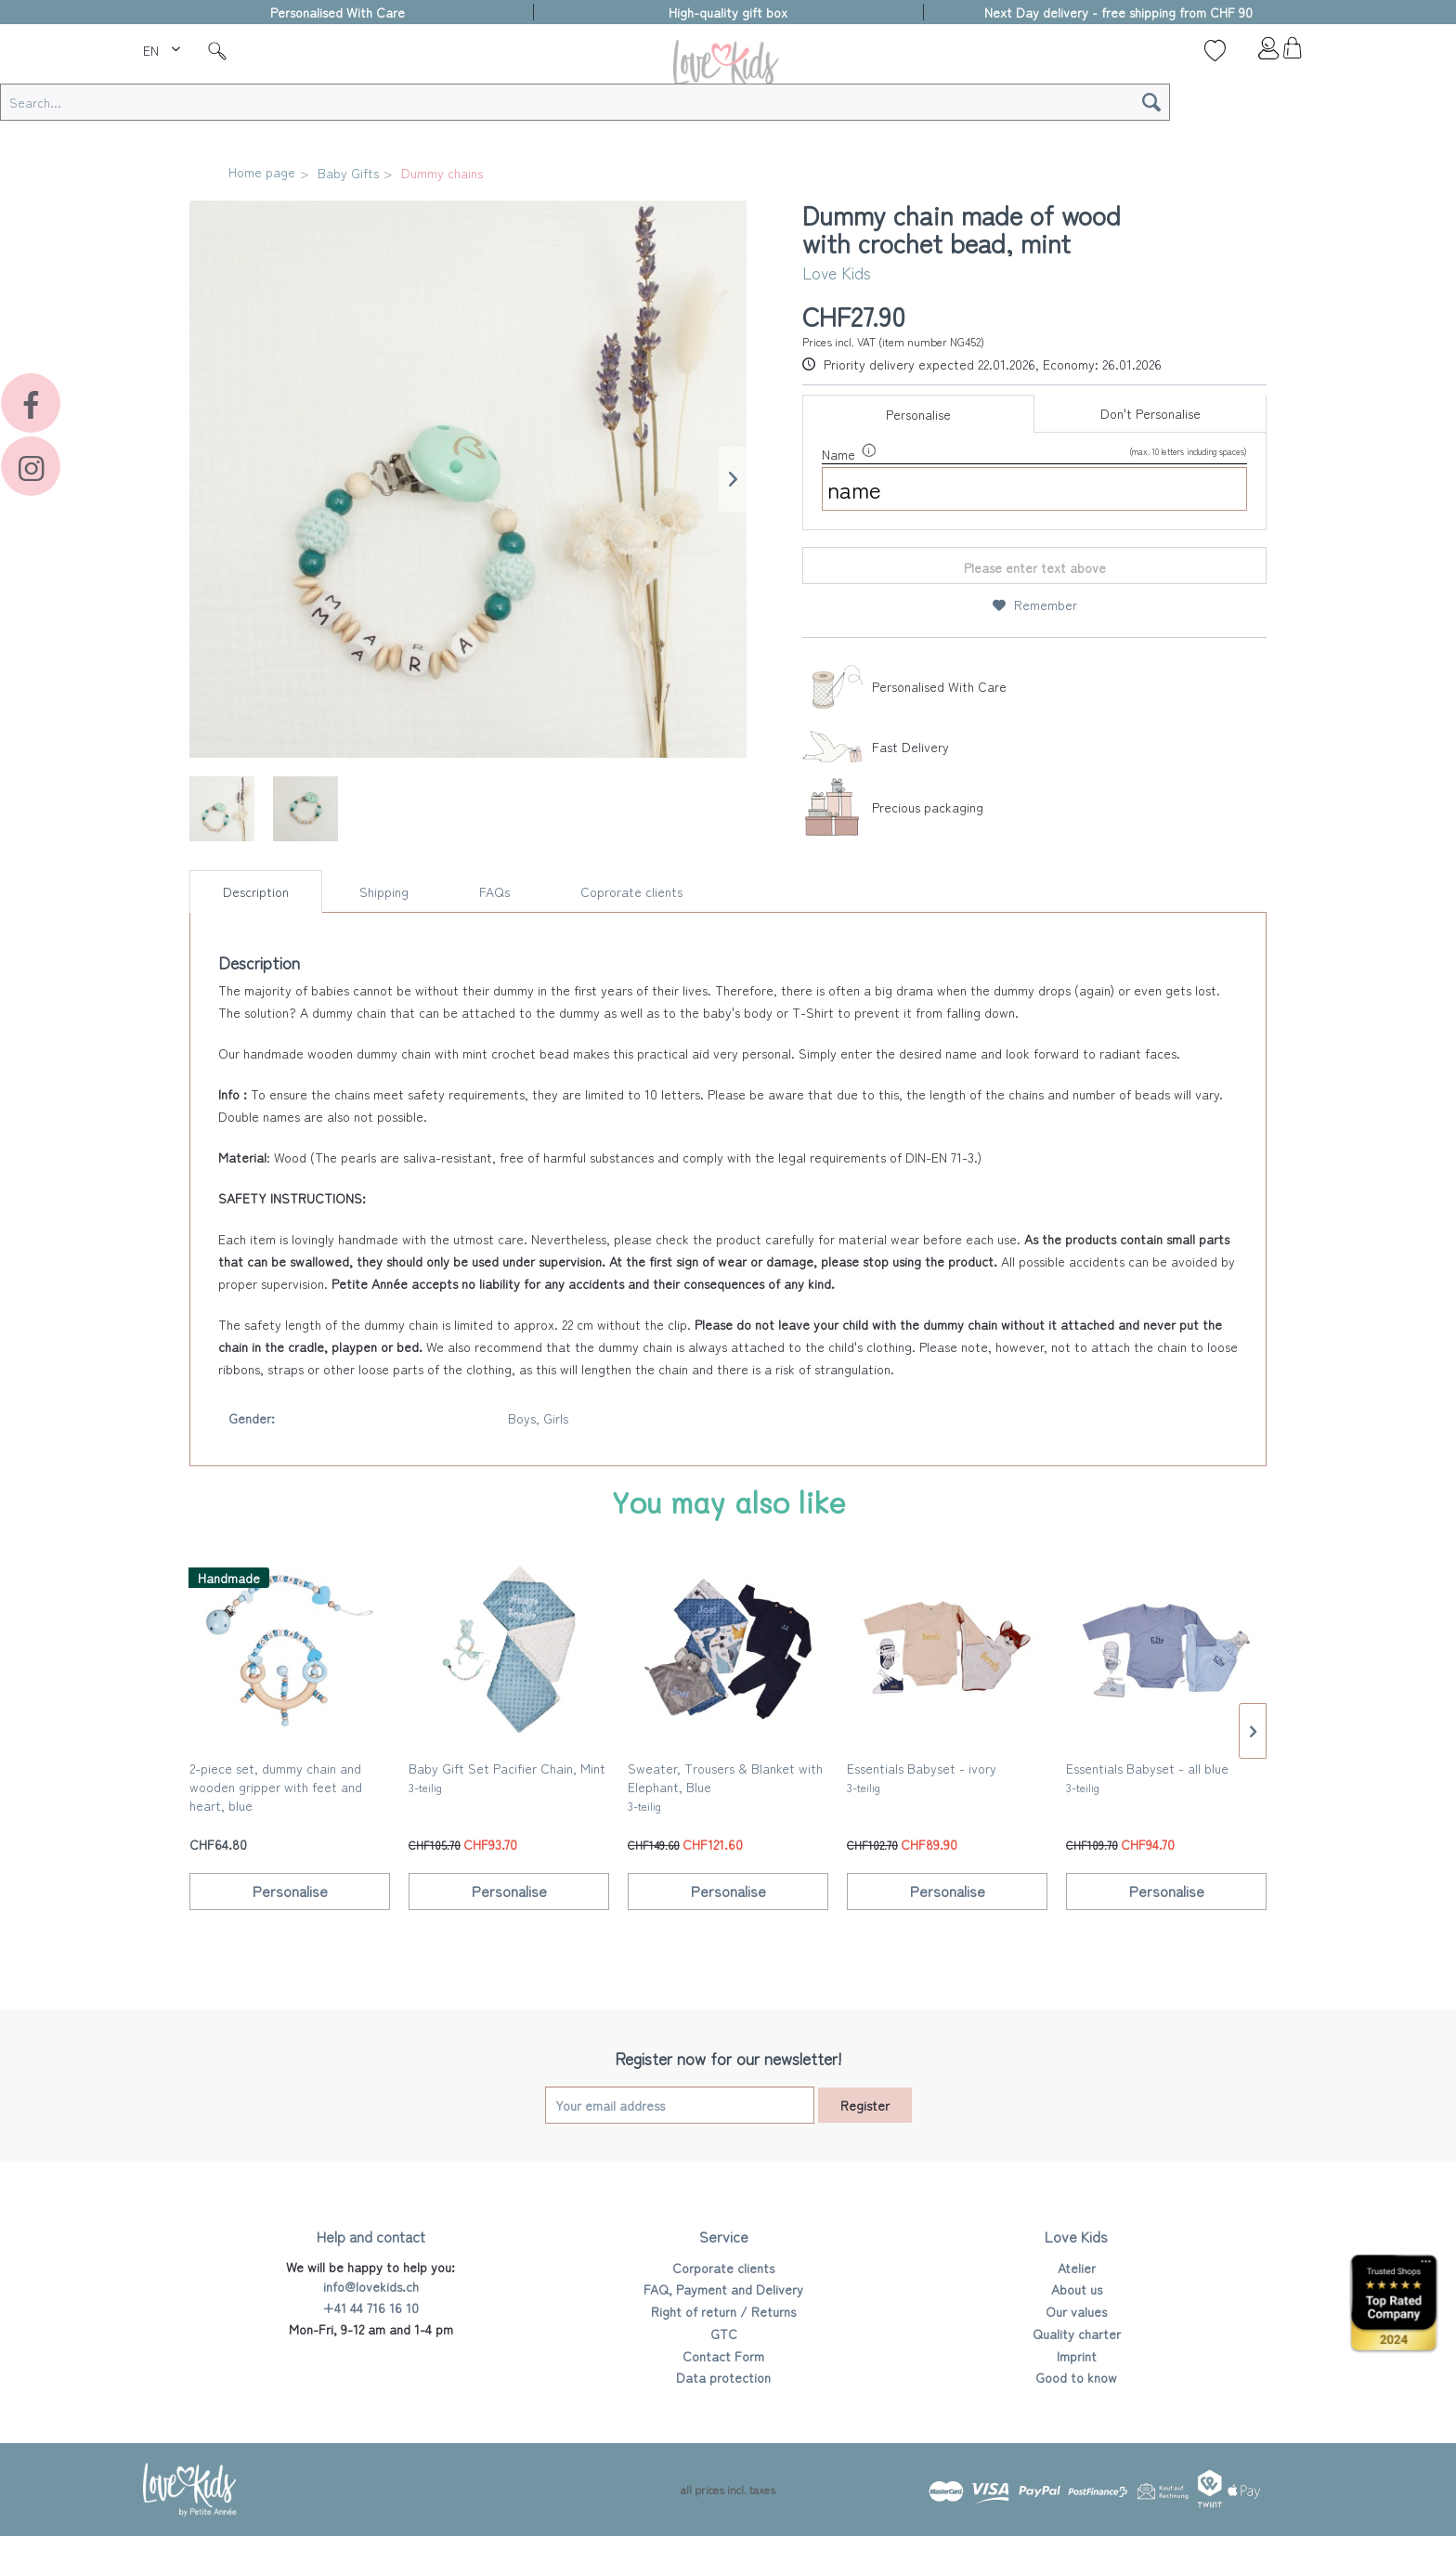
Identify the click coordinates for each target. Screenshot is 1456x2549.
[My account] (1253, 53)
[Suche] (217, 50)
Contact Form (723, 2356)
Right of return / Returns (723, 2311)
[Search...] (585, 102)
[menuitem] (164, 47)
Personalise (918, 414)
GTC (723, 2333)
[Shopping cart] (1292, 53)
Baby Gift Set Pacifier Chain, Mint (507, 1777)
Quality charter (1077, 2333)
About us (1076, 2289)
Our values (1076, 2311)
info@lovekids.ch (371, 2286)
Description (256, 891)
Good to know (1076, 2377)
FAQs (494, 891)
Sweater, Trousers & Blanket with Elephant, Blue (725, 1786)
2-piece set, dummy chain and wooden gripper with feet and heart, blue (275, 1788)
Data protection (723, 2377)
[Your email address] (679, 2105)
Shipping (384, 891)
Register (865, 2105)
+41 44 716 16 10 (370, 2307)
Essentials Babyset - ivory (921, 1777)
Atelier (1077, 2267)
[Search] (1151, 102)
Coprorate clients (631, 891)
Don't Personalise (1150, 413)
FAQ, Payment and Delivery (723, 2289)
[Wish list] (1215, 50)
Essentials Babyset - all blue (1147, 1777)
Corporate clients (723, 2267)
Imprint (1077, 2356)
